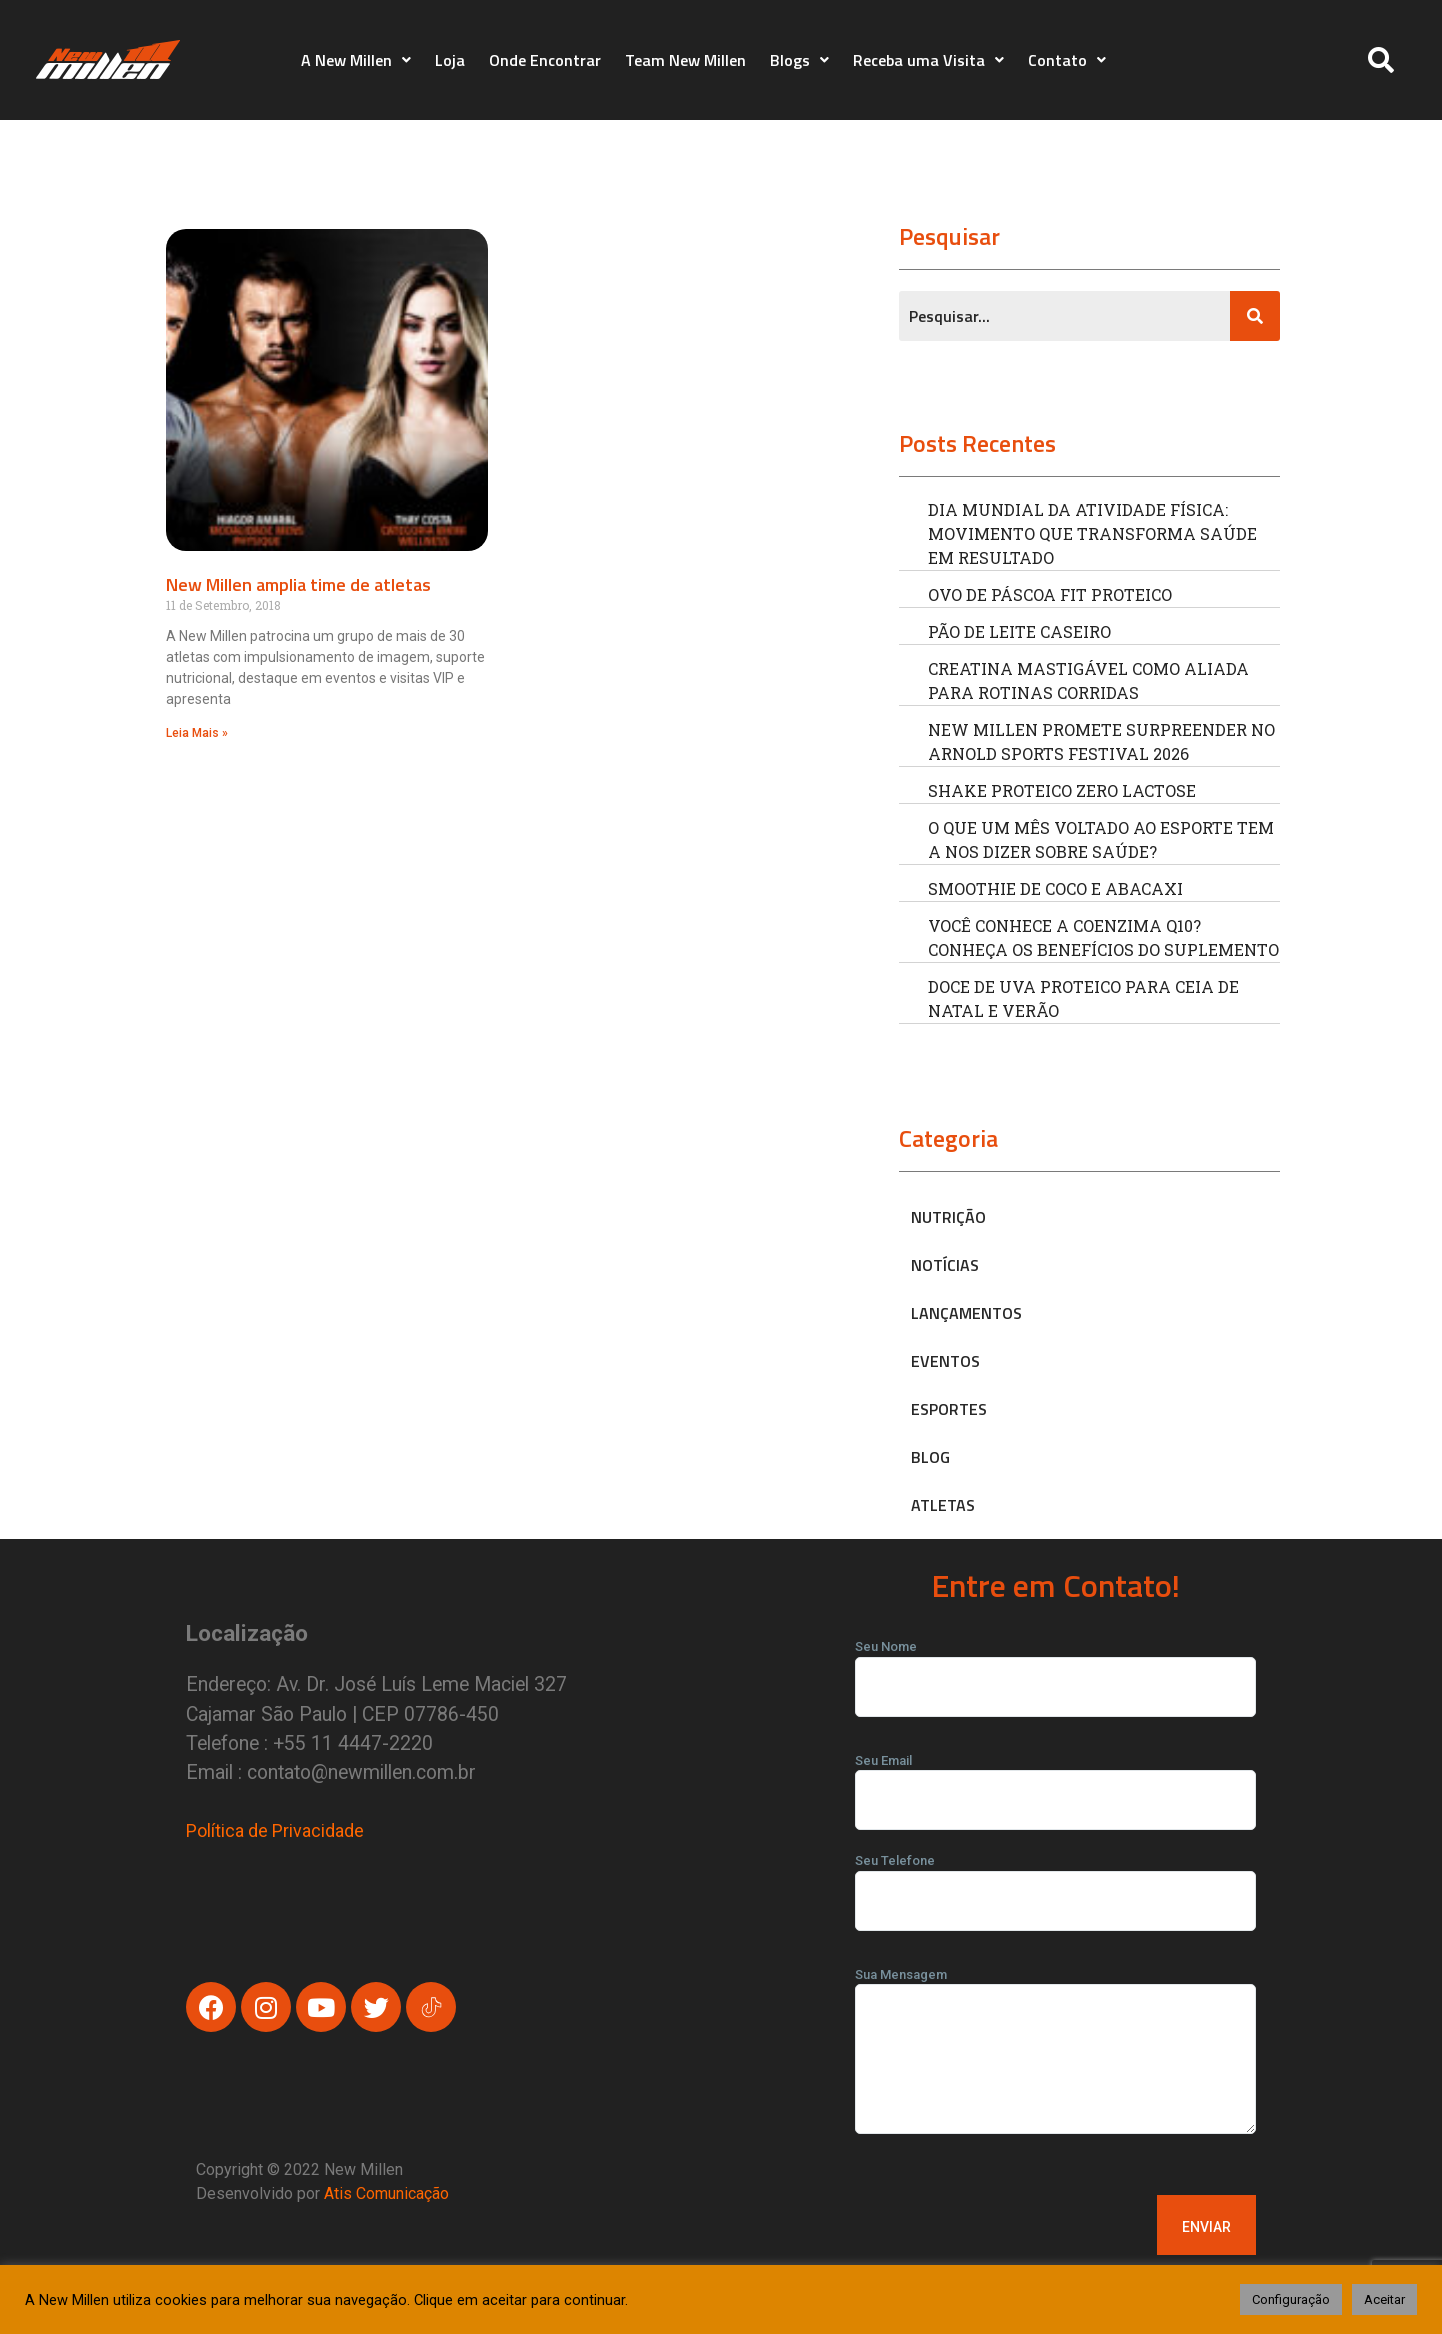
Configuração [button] (1291, 2299)
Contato (1067, 60)
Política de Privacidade (275, 1830)
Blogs (799, 60)
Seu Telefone (1055, 1881)
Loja (450, 60)
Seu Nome (1055, 1667)
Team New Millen (685, 60)
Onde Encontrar (545, 60)
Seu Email (1055, 1781)
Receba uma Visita (928, 60)
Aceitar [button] (1384, 2299)
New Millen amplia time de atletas (298, 584)
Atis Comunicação (386, 2193)
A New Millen (356, 60)
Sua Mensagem (1055, 2057)
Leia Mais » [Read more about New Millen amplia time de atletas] (197, 733)
